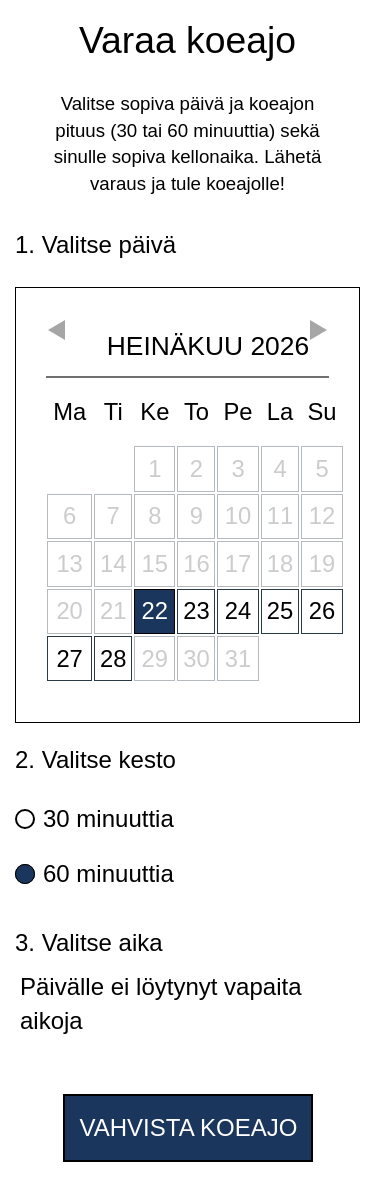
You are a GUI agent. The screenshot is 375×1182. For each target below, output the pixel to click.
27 (69, 658)
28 (113, 658)
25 (280, 610)
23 (196, 610)
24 (238, 610)
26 (322, 610)
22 (155, 610)
